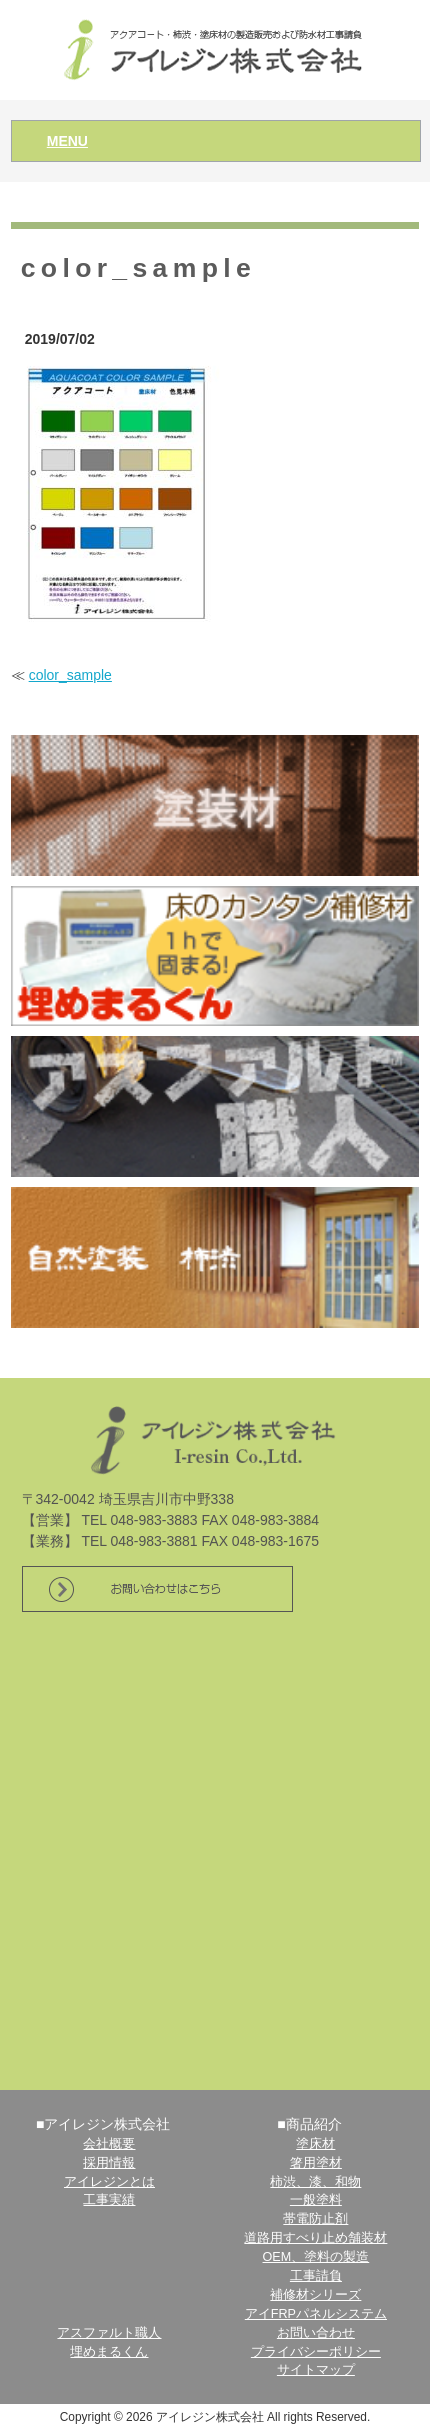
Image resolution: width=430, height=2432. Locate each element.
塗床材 (315, 2144)
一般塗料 (316, 2200)
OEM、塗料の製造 (316, 2257)
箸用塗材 (316, 2163)
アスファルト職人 (109, 2333)
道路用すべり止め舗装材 (315, 2238)
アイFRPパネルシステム (316, 2314)
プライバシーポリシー (316, 2352)
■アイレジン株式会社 (103, 2124)
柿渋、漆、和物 (315, 2182)
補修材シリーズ (315, 2295)
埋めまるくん (109, 2352)
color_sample (70, 675)
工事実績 (109, 2200)
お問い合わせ (316, 2333)
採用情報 (109, 2163)
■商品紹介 (309, 2124)
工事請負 (316, 2276)
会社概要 (109, 2144)
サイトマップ (316, 2370)
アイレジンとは (109, 2182)
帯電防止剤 (315, 2219)
